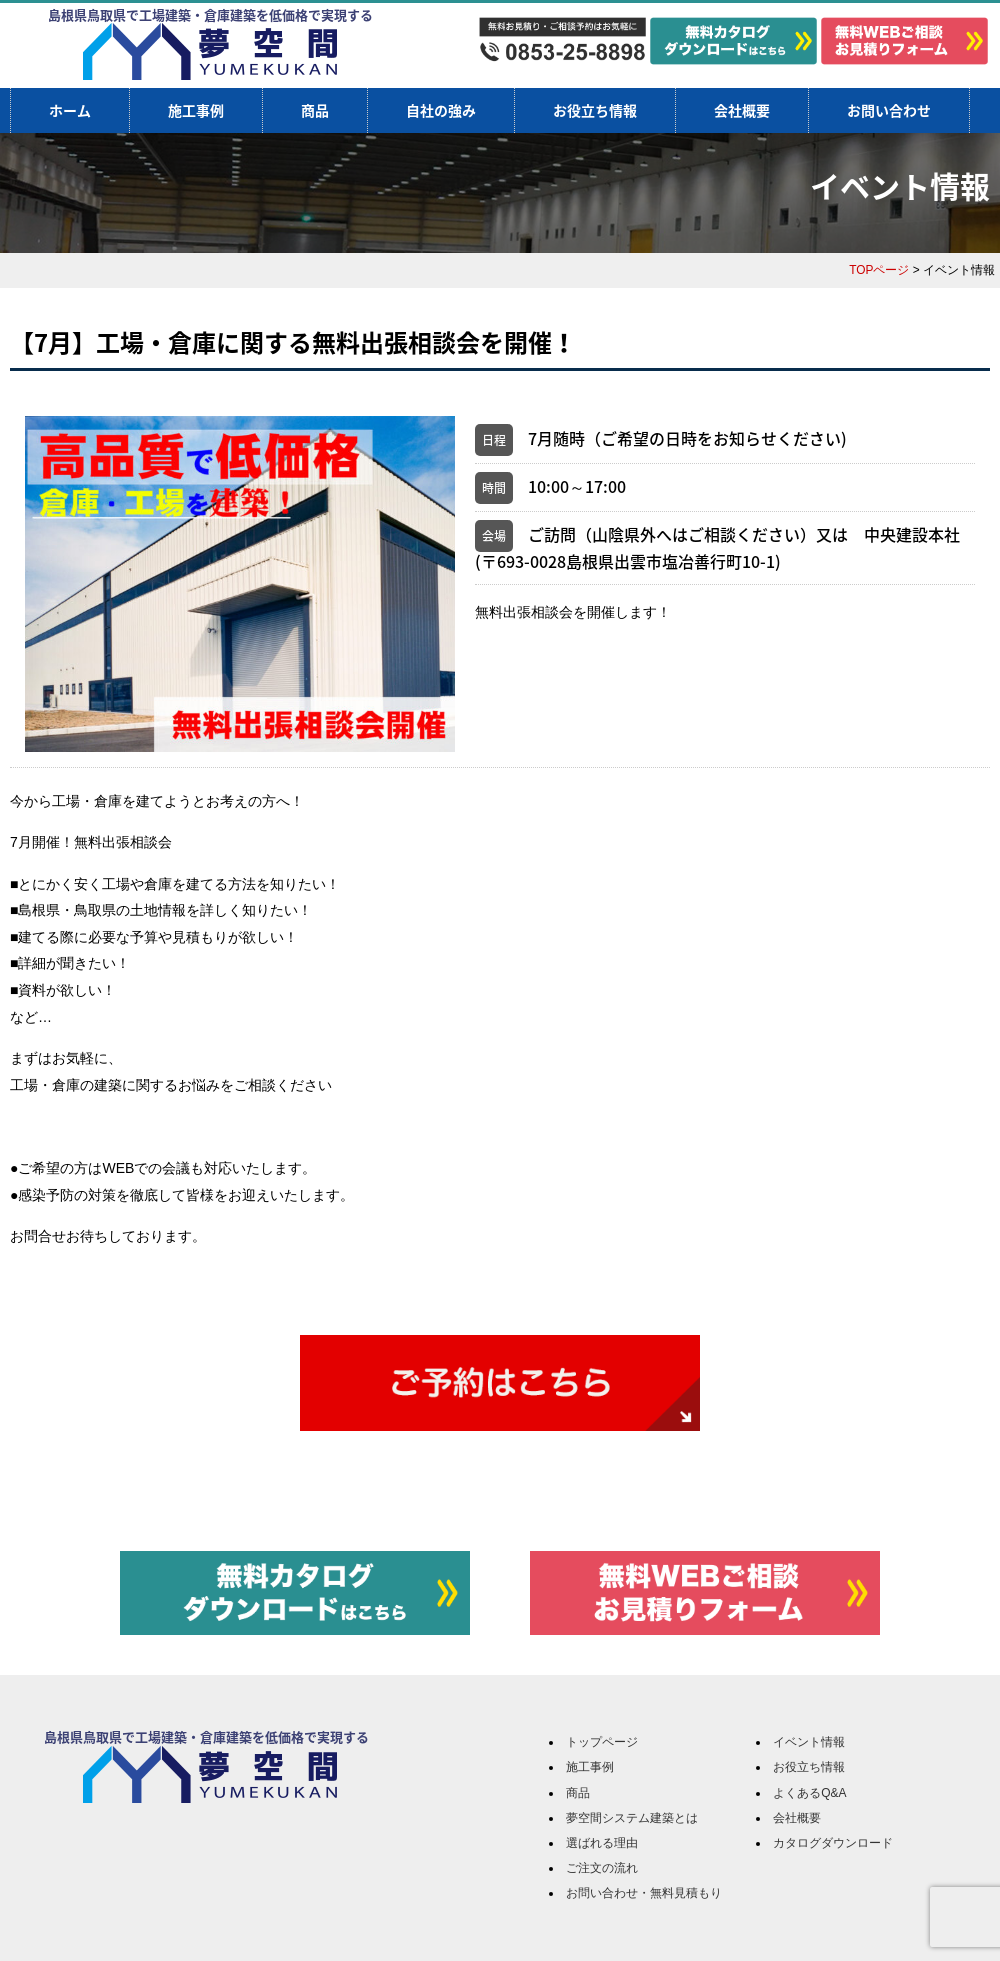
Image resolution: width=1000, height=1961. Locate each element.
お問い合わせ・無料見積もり (644, 1893)
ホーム (70, 110)
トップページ (602, 1742)
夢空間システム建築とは (632, 1818)
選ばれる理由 (602, 1843)
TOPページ (879, 270)
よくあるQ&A (809, 1793)
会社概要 (742, 110)
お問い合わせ (889, 110)
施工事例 (196, 110)
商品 (315, 110)
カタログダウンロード (833, 1843)
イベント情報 (809, 1742)
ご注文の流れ (602, 1868)
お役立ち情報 (595, 110)
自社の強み (441, 110)
